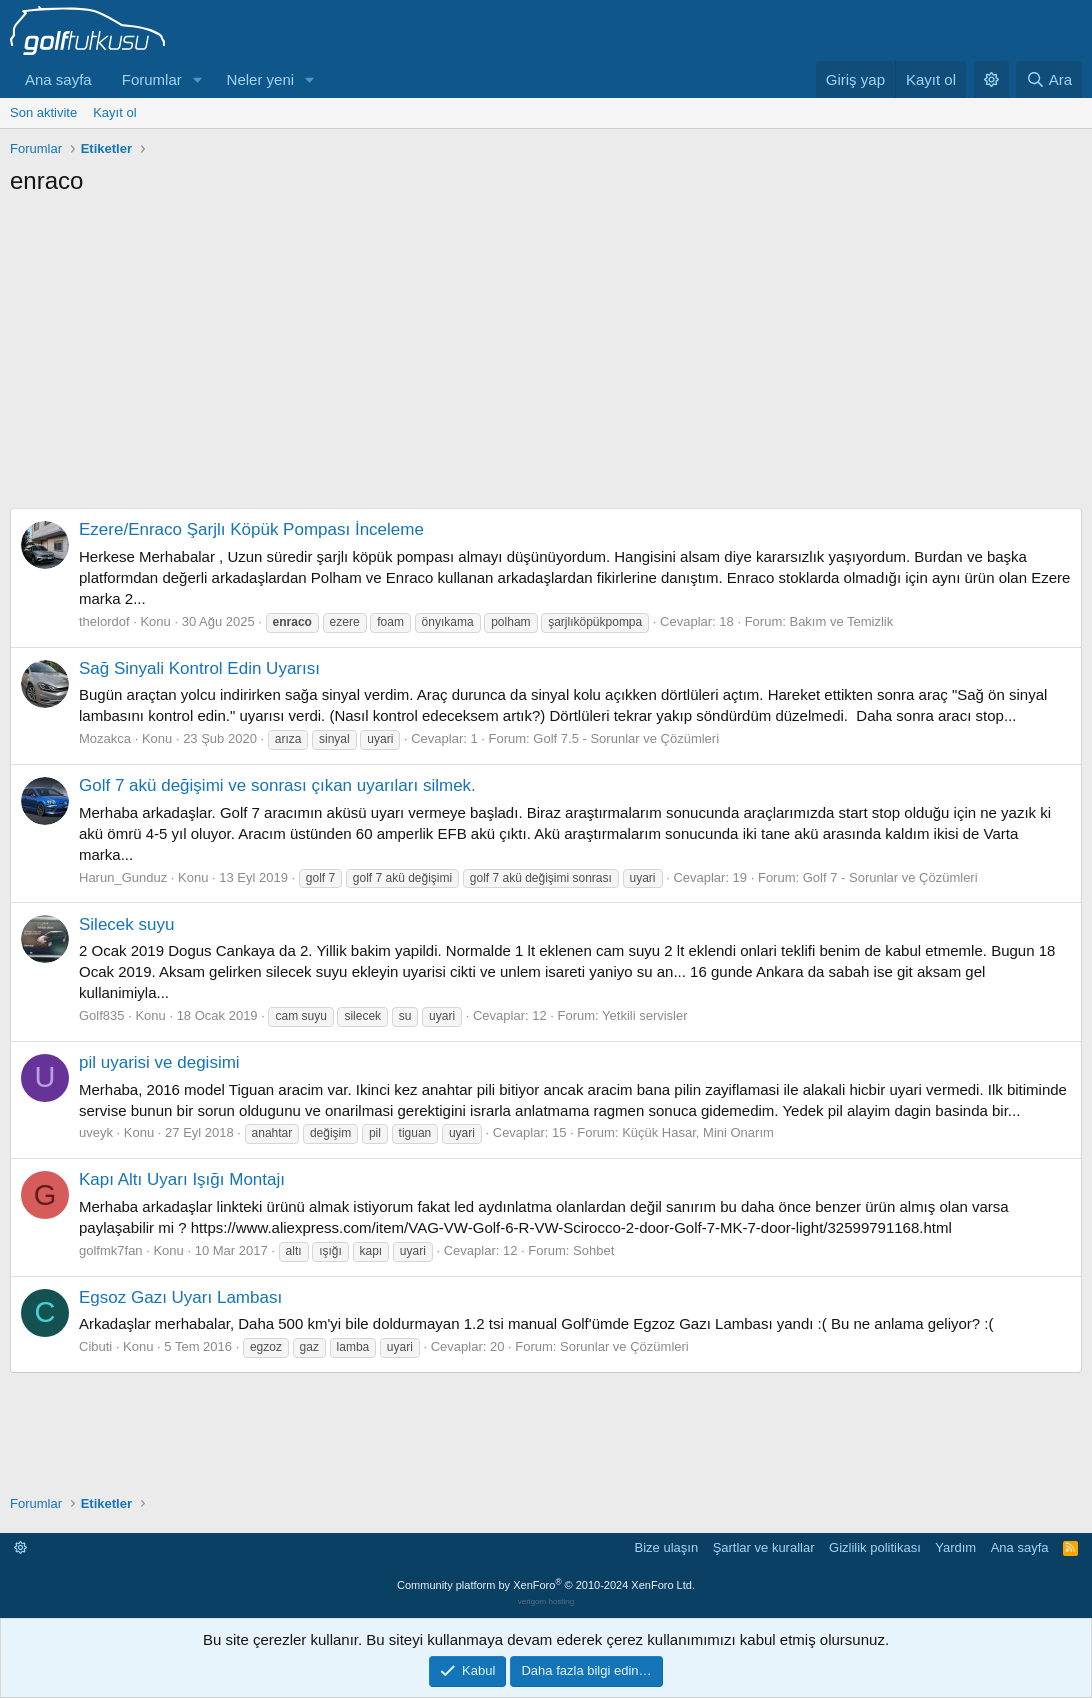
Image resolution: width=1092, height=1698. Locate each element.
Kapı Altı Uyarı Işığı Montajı (182, 1179)
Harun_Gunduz (123, 877)
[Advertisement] (546, 347)
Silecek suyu (126, 924)
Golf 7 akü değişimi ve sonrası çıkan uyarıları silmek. (277, 785)
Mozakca (105, 738)
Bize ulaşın (667, 1547)
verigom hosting (546, 1601)
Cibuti (95, 1346)
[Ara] (1049, 79)
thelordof (104, 621)
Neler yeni (261, 79)
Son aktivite (43, 112)
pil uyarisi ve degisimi (159, 1062)
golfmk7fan (111, 1250)
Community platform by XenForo (546, 1585)
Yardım (955, 1547)
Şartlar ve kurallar (764, 1547)
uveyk (96, 1132)
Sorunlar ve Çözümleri (624, 1346)
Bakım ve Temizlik (841, 621)
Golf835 (102, 1015)
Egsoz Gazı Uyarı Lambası (180, 1297)
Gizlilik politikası (875, 1547)
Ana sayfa (58, 79)
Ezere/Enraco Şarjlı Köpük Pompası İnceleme (251, 529)
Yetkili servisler (645, 1015)
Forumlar (152, 79)
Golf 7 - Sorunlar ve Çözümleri (890, 877)
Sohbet (593, 1250)
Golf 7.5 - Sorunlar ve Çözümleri (626, 738)
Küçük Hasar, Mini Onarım (698, 1132)
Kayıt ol (114, 112)
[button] (198, 79)
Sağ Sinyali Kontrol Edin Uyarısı (199, 668)
